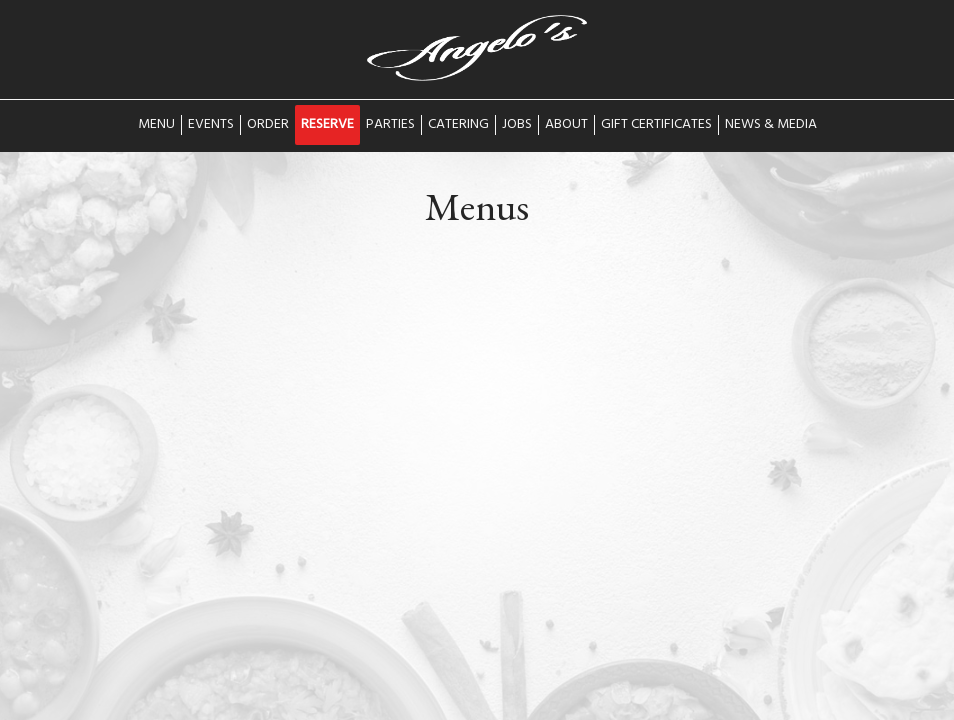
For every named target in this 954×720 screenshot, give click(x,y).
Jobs (517, 125)
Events (211, 125)
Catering (458, 125)
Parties (390, 125)
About (566, 125)
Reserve (327, 125)
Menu (156, 125)
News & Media (771, 125)
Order (268, 125)
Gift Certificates (656, 125)
